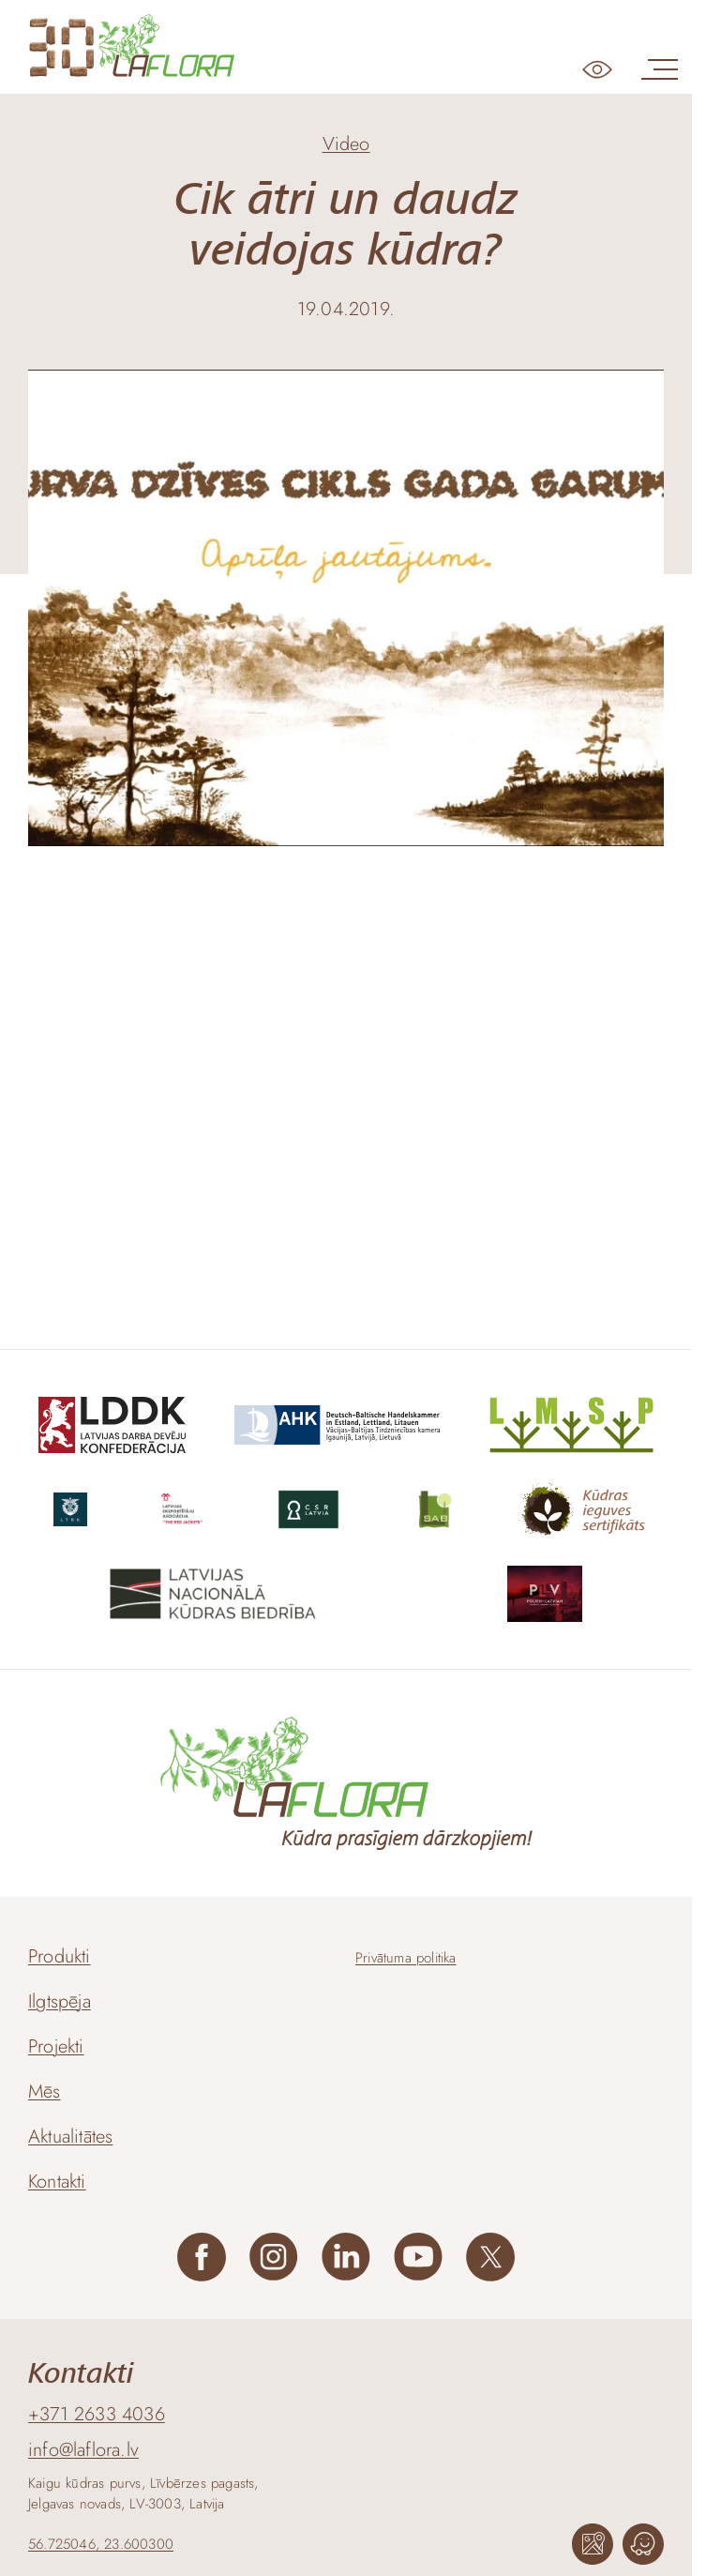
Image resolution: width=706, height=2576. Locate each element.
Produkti (59, 1956)
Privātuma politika (406, 1957)
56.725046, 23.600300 (100, 2544)
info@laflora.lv (83, 2449)
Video (346, 144)
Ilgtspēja (59, 2001)
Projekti (56, 2046)
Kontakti (57, 2181)
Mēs (44, 2091)
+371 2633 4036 (96, 2414)
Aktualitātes (70, 2136)
